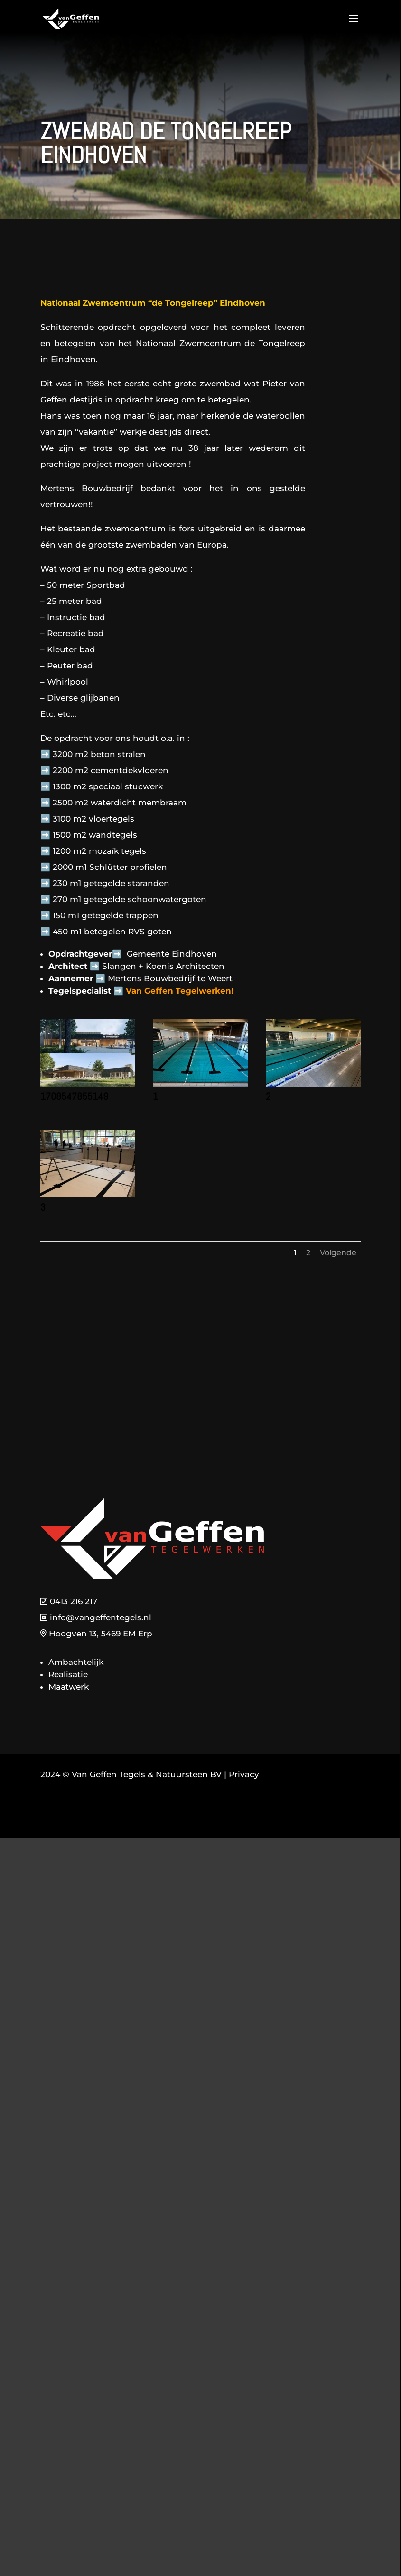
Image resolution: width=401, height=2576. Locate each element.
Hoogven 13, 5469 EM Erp (96, 1633)
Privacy (244, 1774)
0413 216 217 (73, 1601)
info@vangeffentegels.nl (100, 1617)
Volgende (338, 1252)
